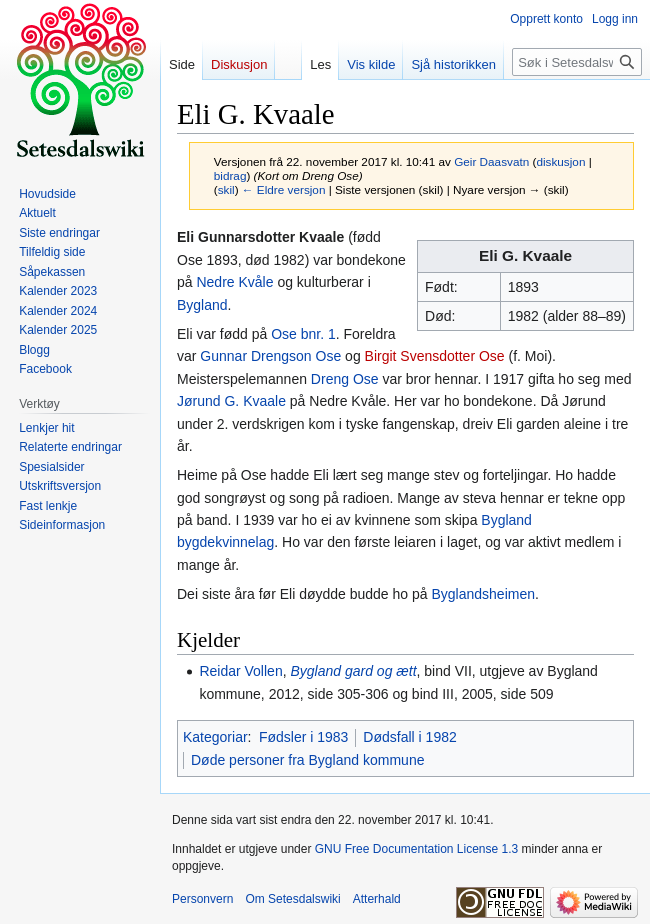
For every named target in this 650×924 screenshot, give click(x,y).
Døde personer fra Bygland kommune (307, 760)
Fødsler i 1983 (303, 737)
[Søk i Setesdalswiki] (577, 62)
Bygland (202, 305)
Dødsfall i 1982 (409, 737)
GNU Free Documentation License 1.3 (416, 849)
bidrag (230, 175)
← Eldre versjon (284, 189)
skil (226, 189)
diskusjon (560, 161)
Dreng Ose (345, 379)
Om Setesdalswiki (292, 899)
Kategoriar (215, 737)
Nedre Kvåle (234, 282)
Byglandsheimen (483, 594)
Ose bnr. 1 (303, 334)
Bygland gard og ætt (353, 671)
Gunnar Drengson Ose (270, 356)
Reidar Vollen (240, 671)
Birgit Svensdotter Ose (435, 356)
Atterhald (377, 899)
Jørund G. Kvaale (231, 401)
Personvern (202, 899)
